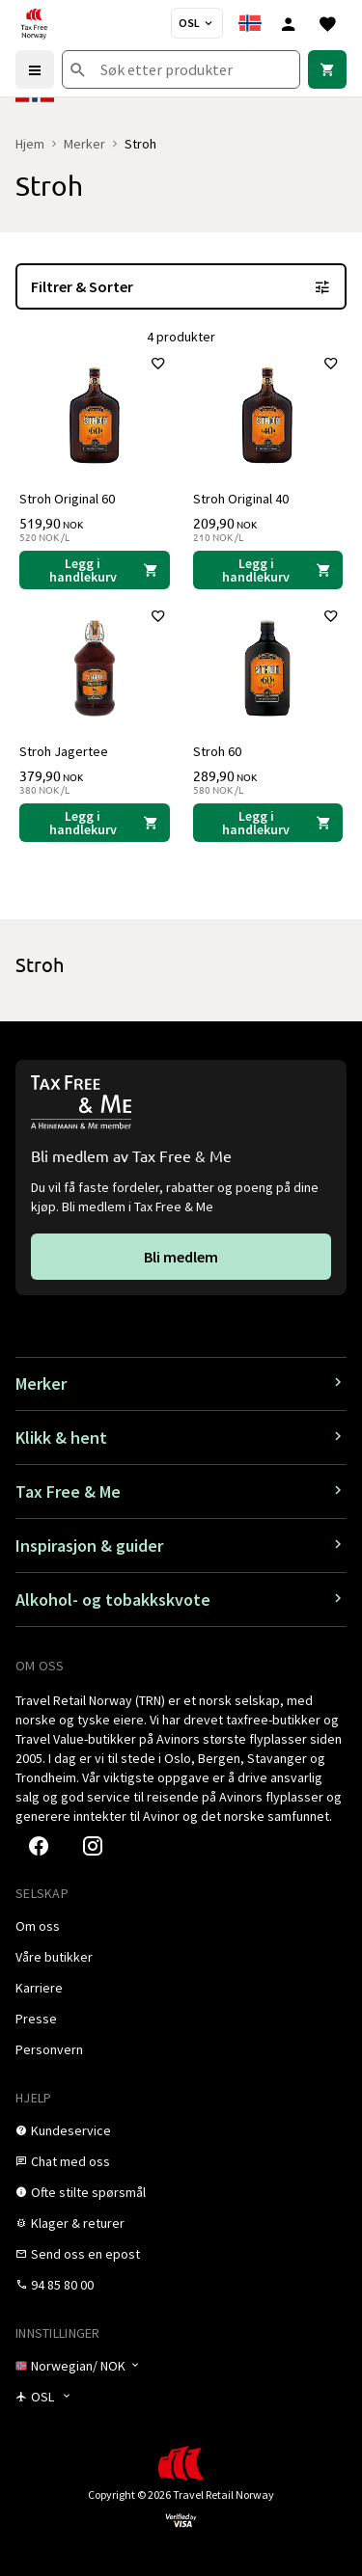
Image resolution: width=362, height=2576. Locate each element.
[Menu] (34, 69)
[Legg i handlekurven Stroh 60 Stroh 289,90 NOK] (268, 822)
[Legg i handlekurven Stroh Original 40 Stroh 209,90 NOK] (268, 570)
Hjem (29, 143)
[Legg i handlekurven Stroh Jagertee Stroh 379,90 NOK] (94, 822)
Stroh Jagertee (63, 751)
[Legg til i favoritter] (158, 363)
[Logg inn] (288, 23)
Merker (84, 143)
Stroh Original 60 (67, 498)
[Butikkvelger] (197, 23)
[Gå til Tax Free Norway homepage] (33, 23)
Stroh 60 (217, 751)
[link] (327, 69)
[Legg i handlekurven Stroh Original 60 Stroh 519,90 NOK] (94, 570)
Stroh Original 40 (241, 498)
